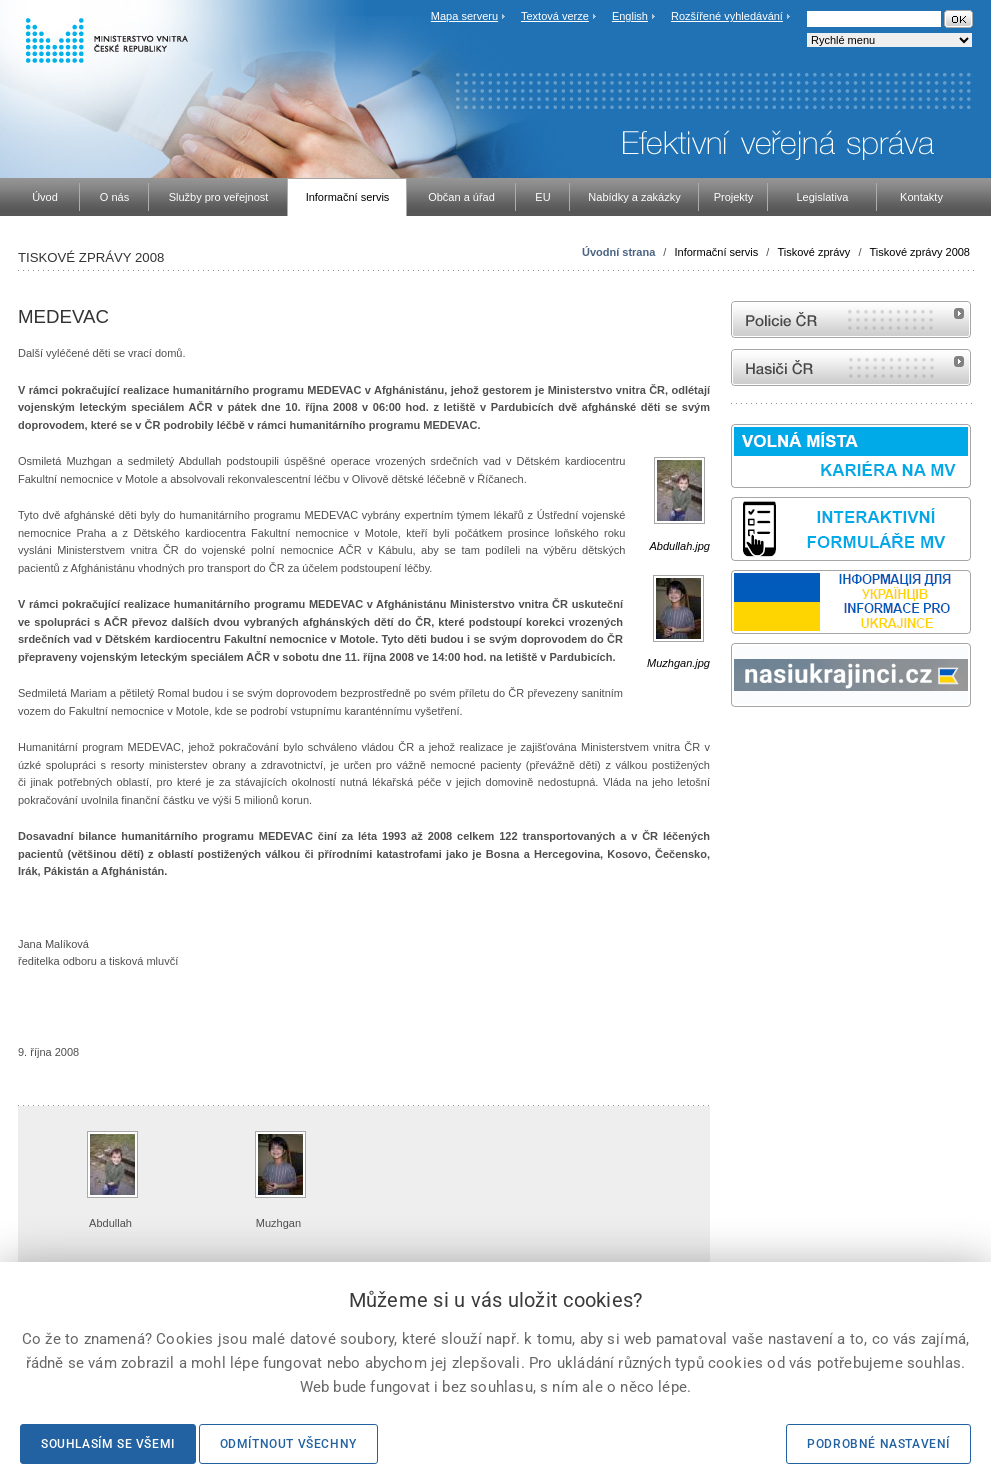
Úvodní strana (618, 252)
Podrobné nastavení (878, 1444)
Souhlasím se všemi (108, 1444)
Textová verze (555, 16)
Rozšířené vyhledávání (727, 16)
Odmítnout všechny (288, 1444)
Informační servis (716, 252)
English (630, 16)
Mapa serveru (464, 16)
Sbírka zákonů (734, 744)
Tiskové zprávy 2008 (920, 252)
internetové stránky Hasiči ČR (851, 367)
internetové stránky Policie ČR (851, 319)
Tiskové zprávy (813, 252)
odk (741, 744)
